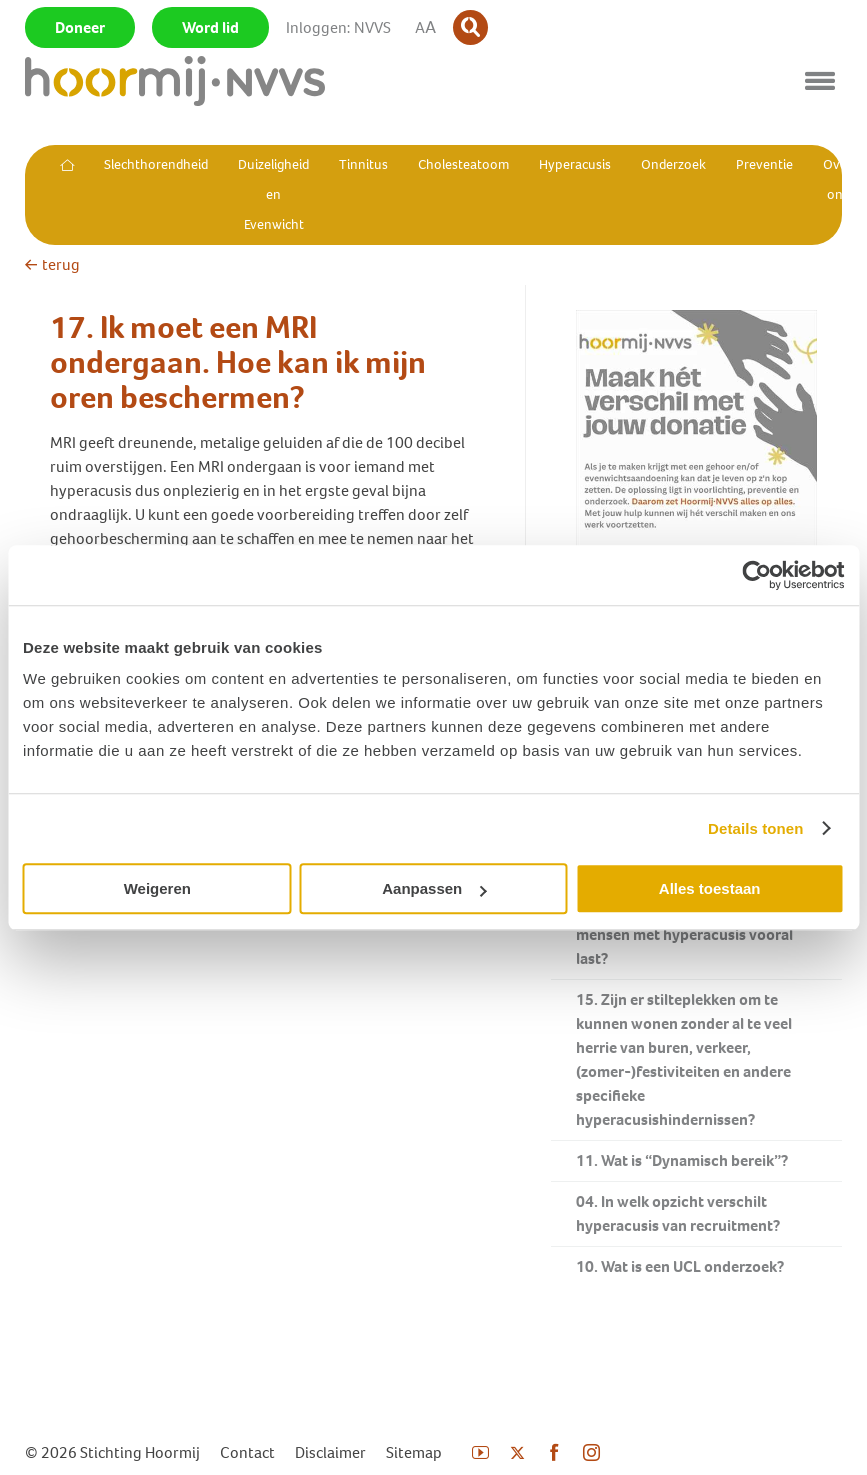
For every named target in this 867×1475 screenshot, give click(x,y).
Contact (247, 1452)
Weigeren (157, 888)
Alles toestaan (710, 888)
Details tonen (755, 828)
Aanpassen (434, 888)
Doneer (80, 27)
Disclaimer (330, 1452)
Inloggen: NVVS (338, 27)
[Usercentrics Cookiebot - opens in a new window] (756, 575)
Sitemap (414, 1452)
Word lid (210, 27)
